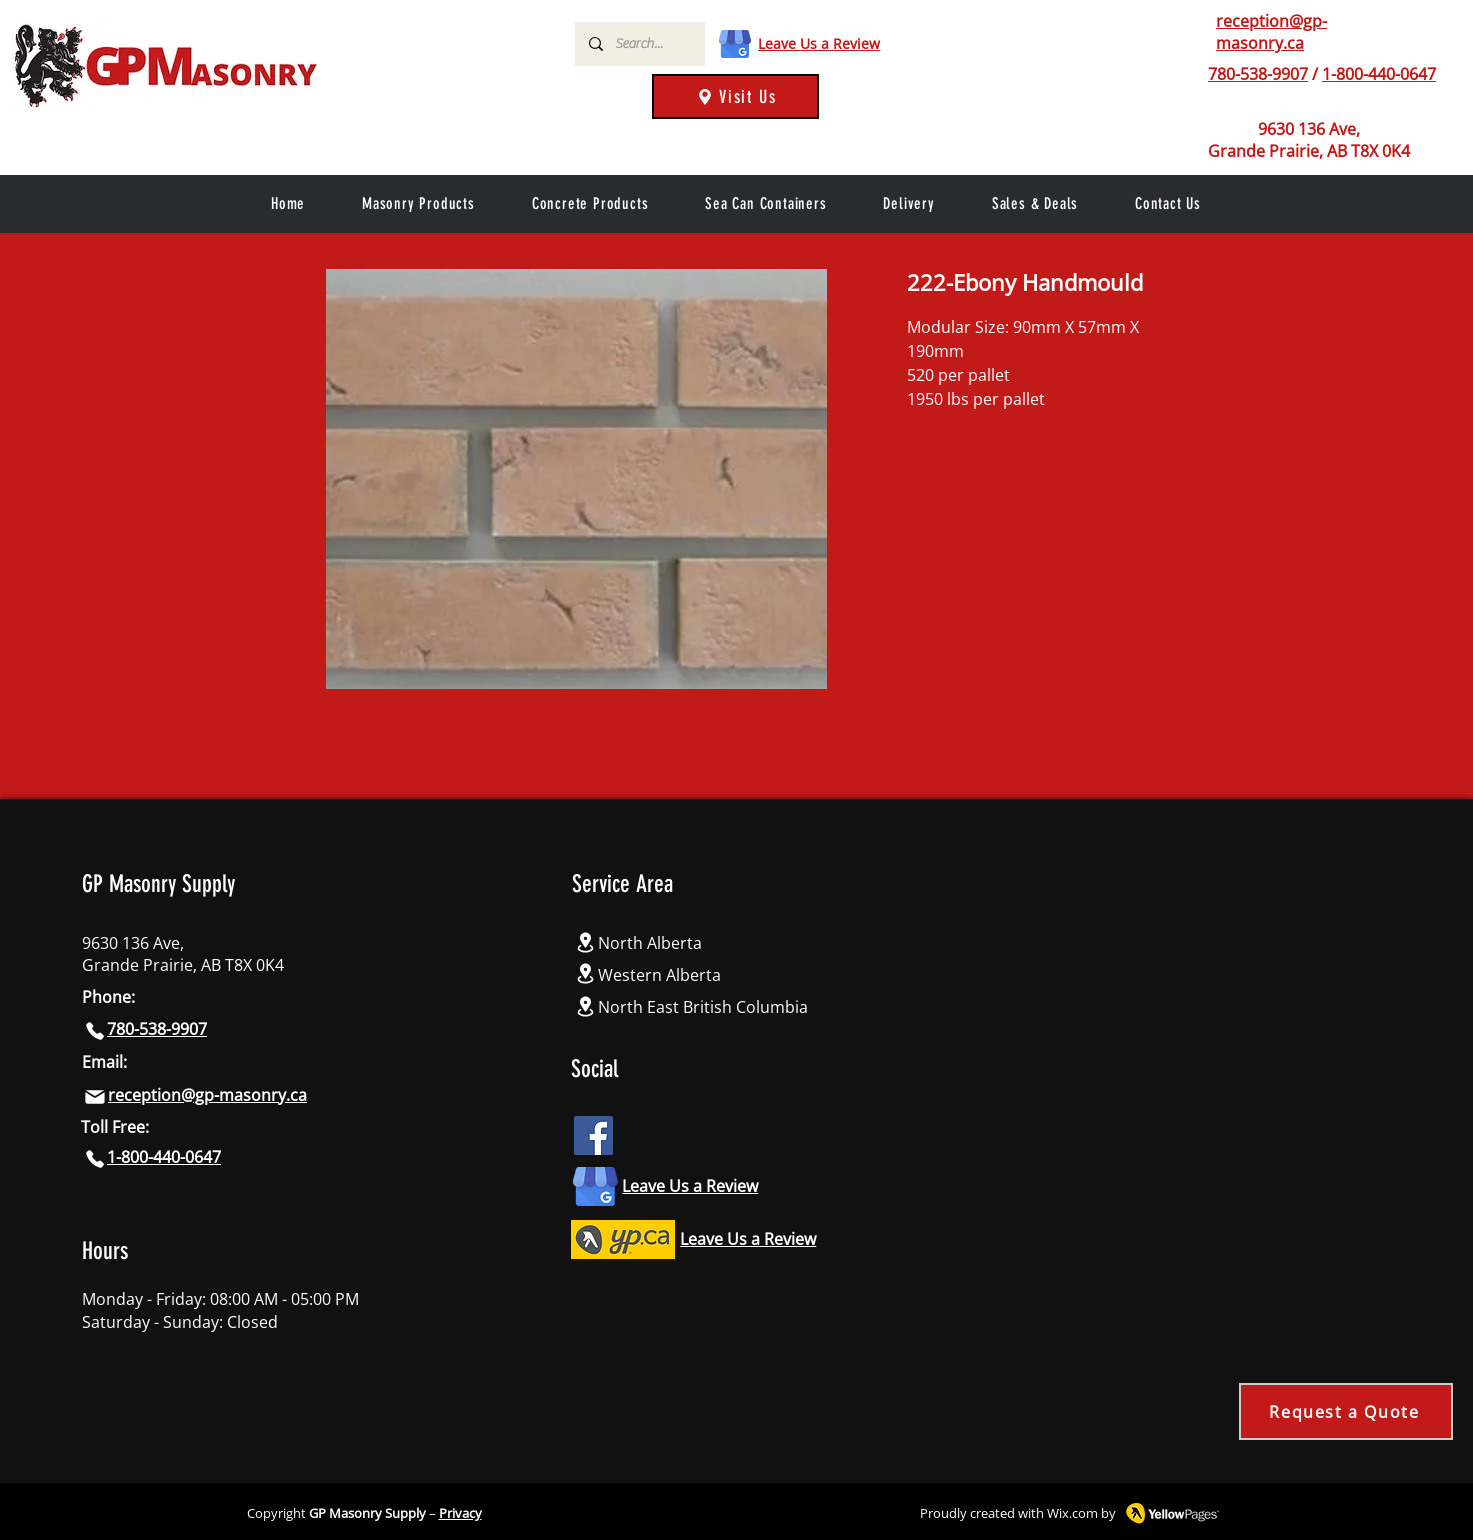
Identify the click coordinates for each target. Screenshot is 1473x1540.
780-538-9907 (1258, 74)
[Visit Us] (735, 96)
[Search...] (639, 44)
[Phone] (1193, 74)
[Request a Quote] (1346, 1411)
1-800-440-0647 (1379, 74)
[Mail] (95, 1097)
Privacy (460, 1513)
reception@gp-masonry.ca (1271, 32)
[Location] (585, 942)
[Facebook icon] (593, 1135)
